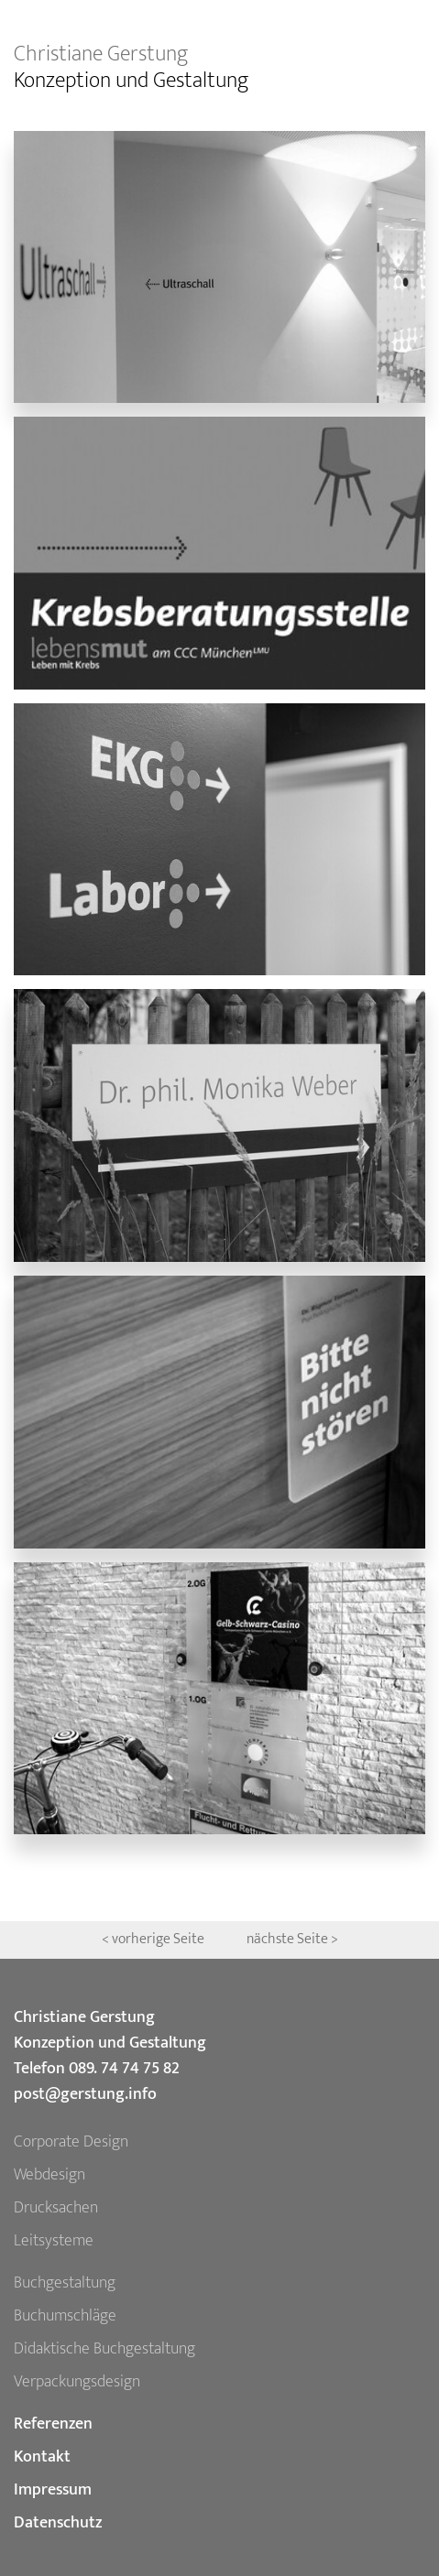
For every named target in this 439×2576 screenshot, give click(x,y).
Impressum (53, 2490)
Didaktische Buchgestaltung (104, 2349)
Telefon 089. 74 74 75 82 (97, 2068)
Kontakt (42, 2457)
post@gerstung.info (85, 2094)
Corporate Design (71, 2142)
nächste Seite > (292, 1939)
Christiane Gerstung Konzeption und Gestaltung (110, 2030)
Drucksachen (56, 2208)
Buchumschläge (65, 2316)
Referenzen (53, 2424)
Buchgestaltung (64, 2283)
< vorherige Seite (154, 1939)
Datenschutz (58, 2523)
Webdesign (49, 2175)
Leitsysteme (53, 2241)
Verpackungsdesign (77, 2382)
